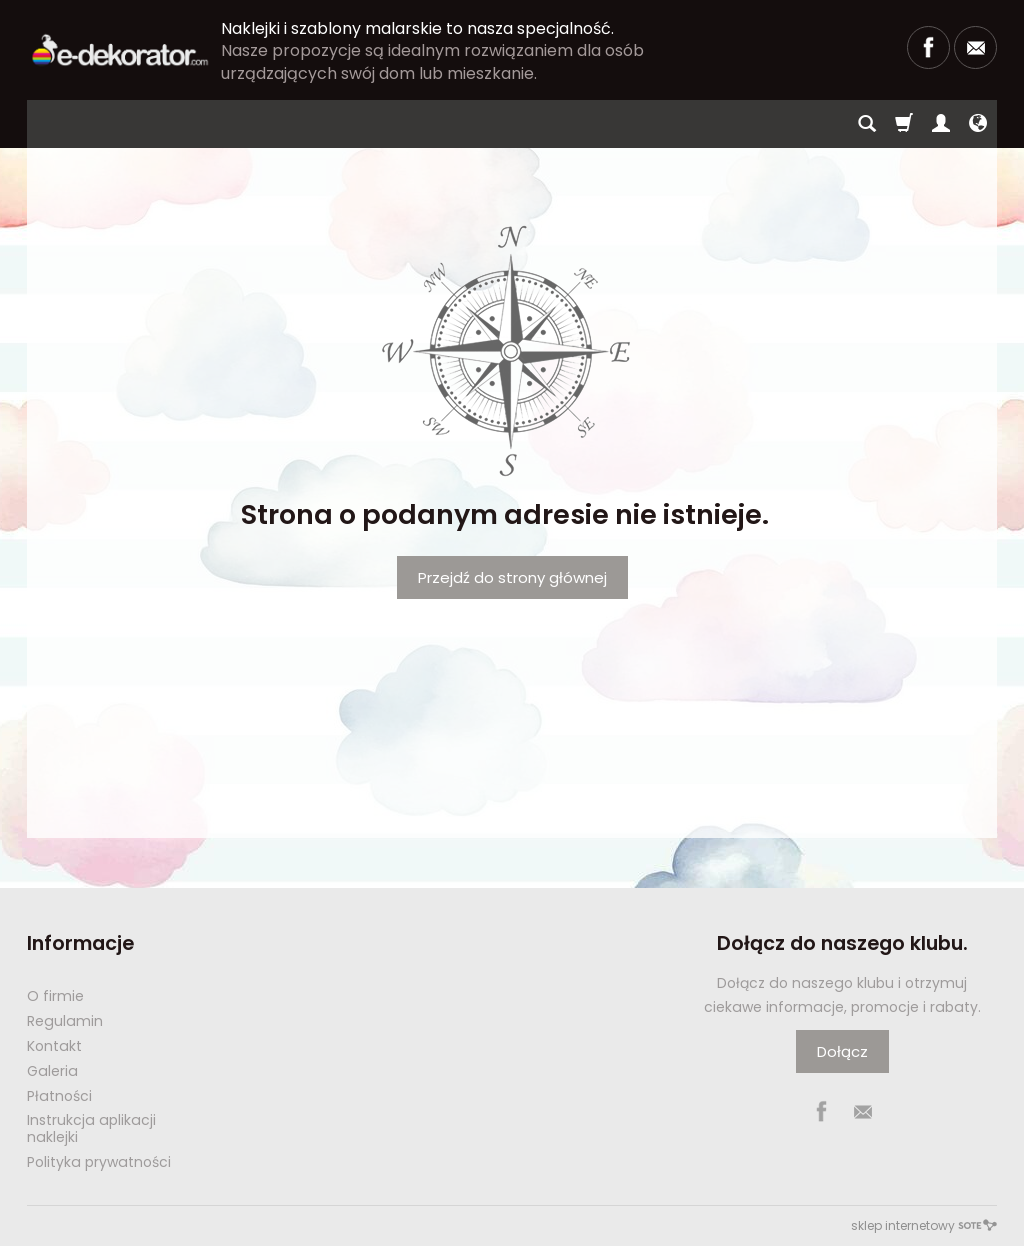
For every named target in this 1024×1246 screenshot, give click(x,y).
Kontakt (54, 1046)
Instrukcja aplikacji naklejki (91, 1128)
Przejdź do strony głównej (512, 577)
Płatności (59, 1096)
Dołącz (842, 1051)
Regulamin (65, 1021)
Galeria (52, 1071)
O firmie (55, 996)
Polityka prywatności (99, 1162)
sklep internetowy (924, 1225)
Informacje (80, 943)
